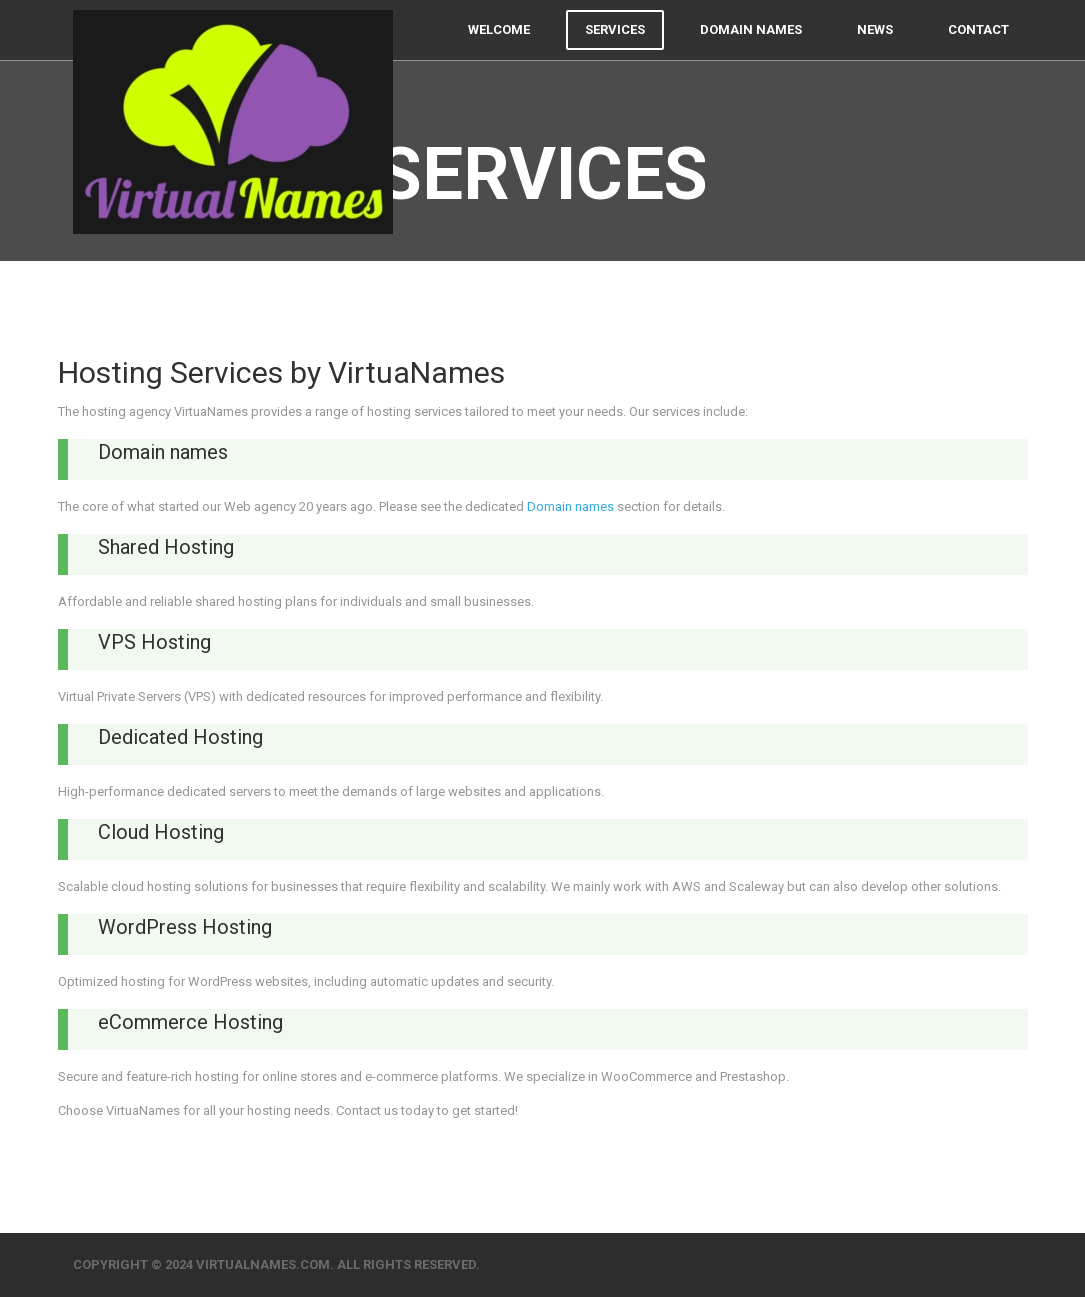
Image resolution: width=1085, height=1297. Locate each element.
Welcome (499, 49)
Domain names (751, 49)
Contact (978, 49)
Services (615, 49)
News (875, 49)
